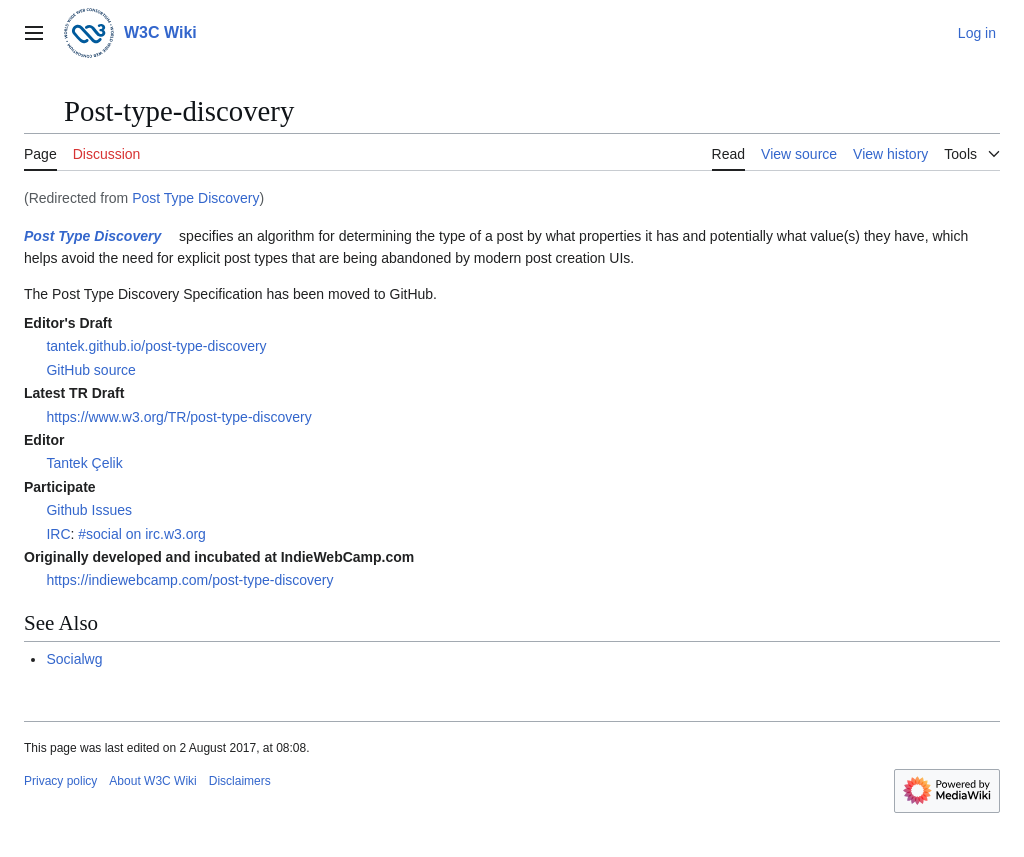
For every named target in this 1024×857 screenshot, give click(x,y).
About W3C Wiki (152, 781)
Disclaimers (240, 781)
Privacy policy (60, 781)
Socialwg (74, 659)
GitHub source (90, 370)
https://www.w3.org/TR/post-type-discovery (178, 417)
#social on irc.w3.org (142, 534)
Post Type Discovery (195, 198)
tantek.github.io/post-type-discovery (156, 346)
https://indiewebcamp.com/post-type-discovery (189, 580)
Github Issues (89, 510)
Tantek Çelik (84, 463)
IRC (58, 534)
